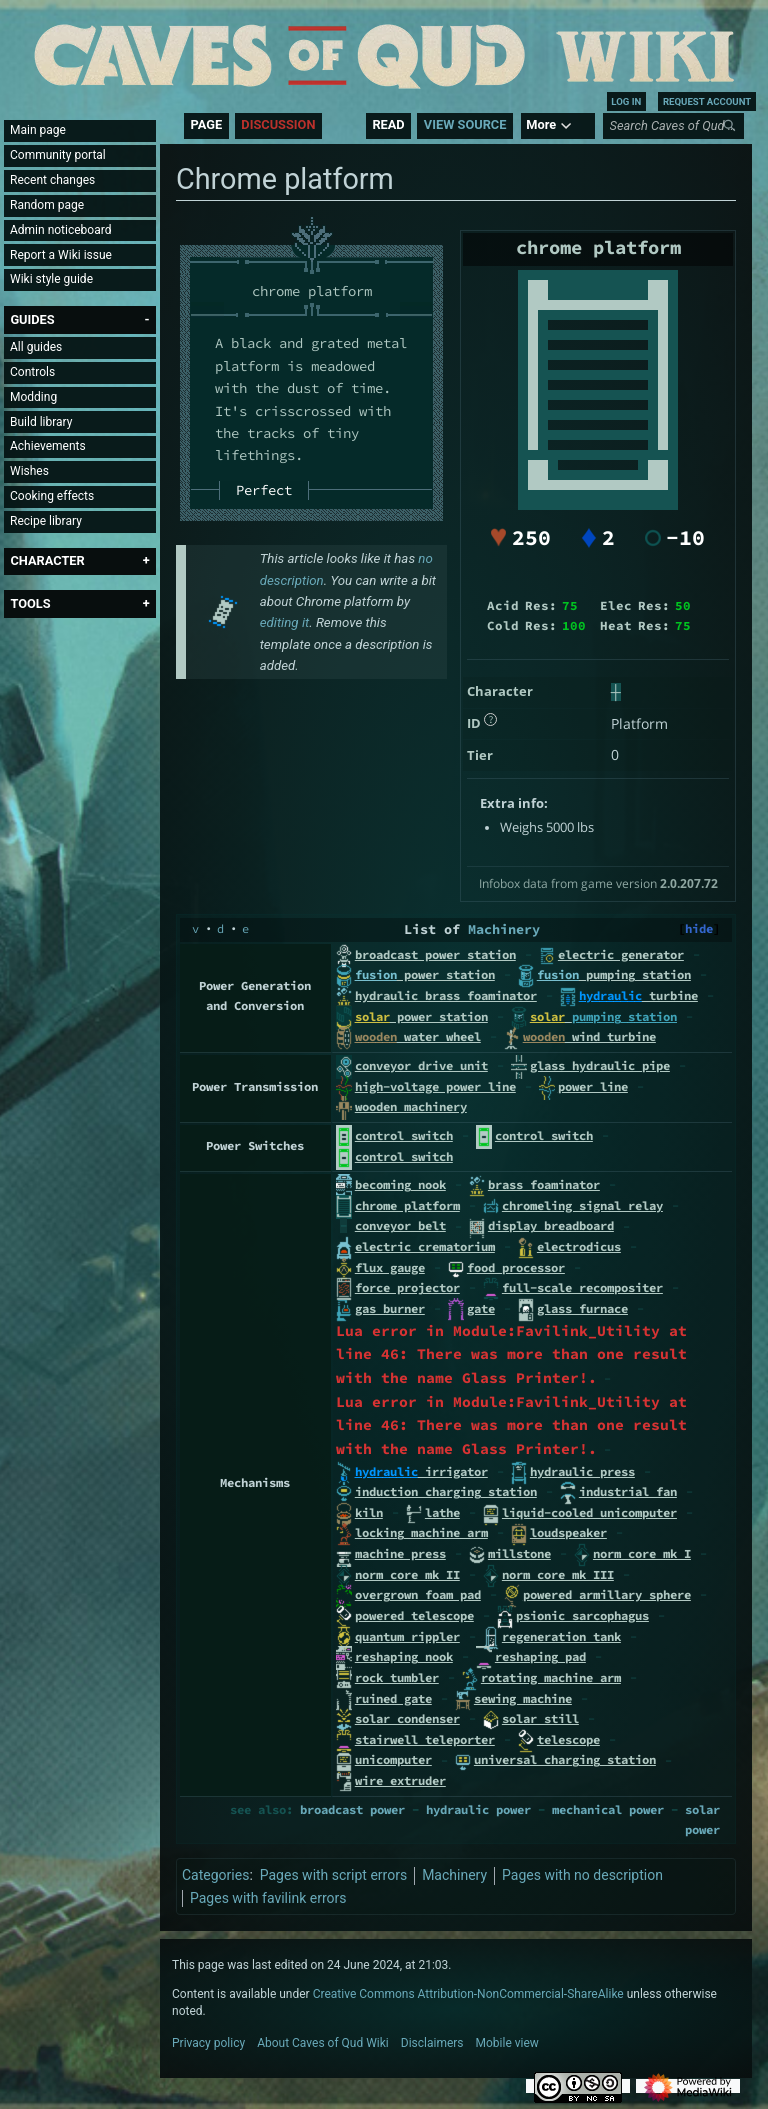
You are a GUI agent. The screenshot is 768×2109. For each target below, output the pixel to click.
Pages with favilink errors (268, 1898)
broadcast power (352, 1809)
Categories (215, 1875)
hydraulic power (478, 1809)
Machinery (504, 929)
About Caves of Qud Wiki (323, 2043)
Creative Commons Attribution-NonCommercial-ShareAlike (468, 1994)
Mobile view (507, 2043)
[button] (32, 319)
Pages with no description (582, 1875)
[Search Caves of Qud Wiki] (677, 126)
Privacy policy (208, 2043)
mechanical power (608, 1809)
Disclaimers (432, 2043)
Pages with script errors (333, 1875)
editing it (285, 622)
